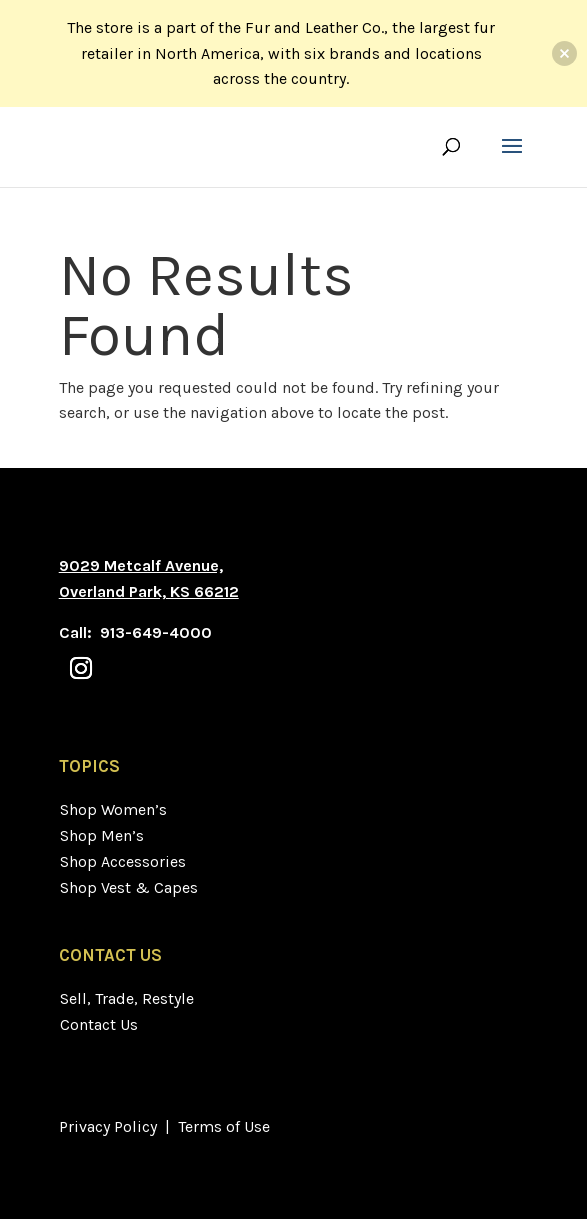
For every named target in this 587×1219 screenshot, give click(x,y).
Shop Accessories (123, 861)
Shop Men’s (102, 835)
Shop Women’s (113, 809)
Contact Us (99, 1024)
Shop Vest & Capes (129, 887)
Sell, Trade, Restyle (127, 998)
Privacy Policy (108, 1126)
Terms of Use (224, 1126)
